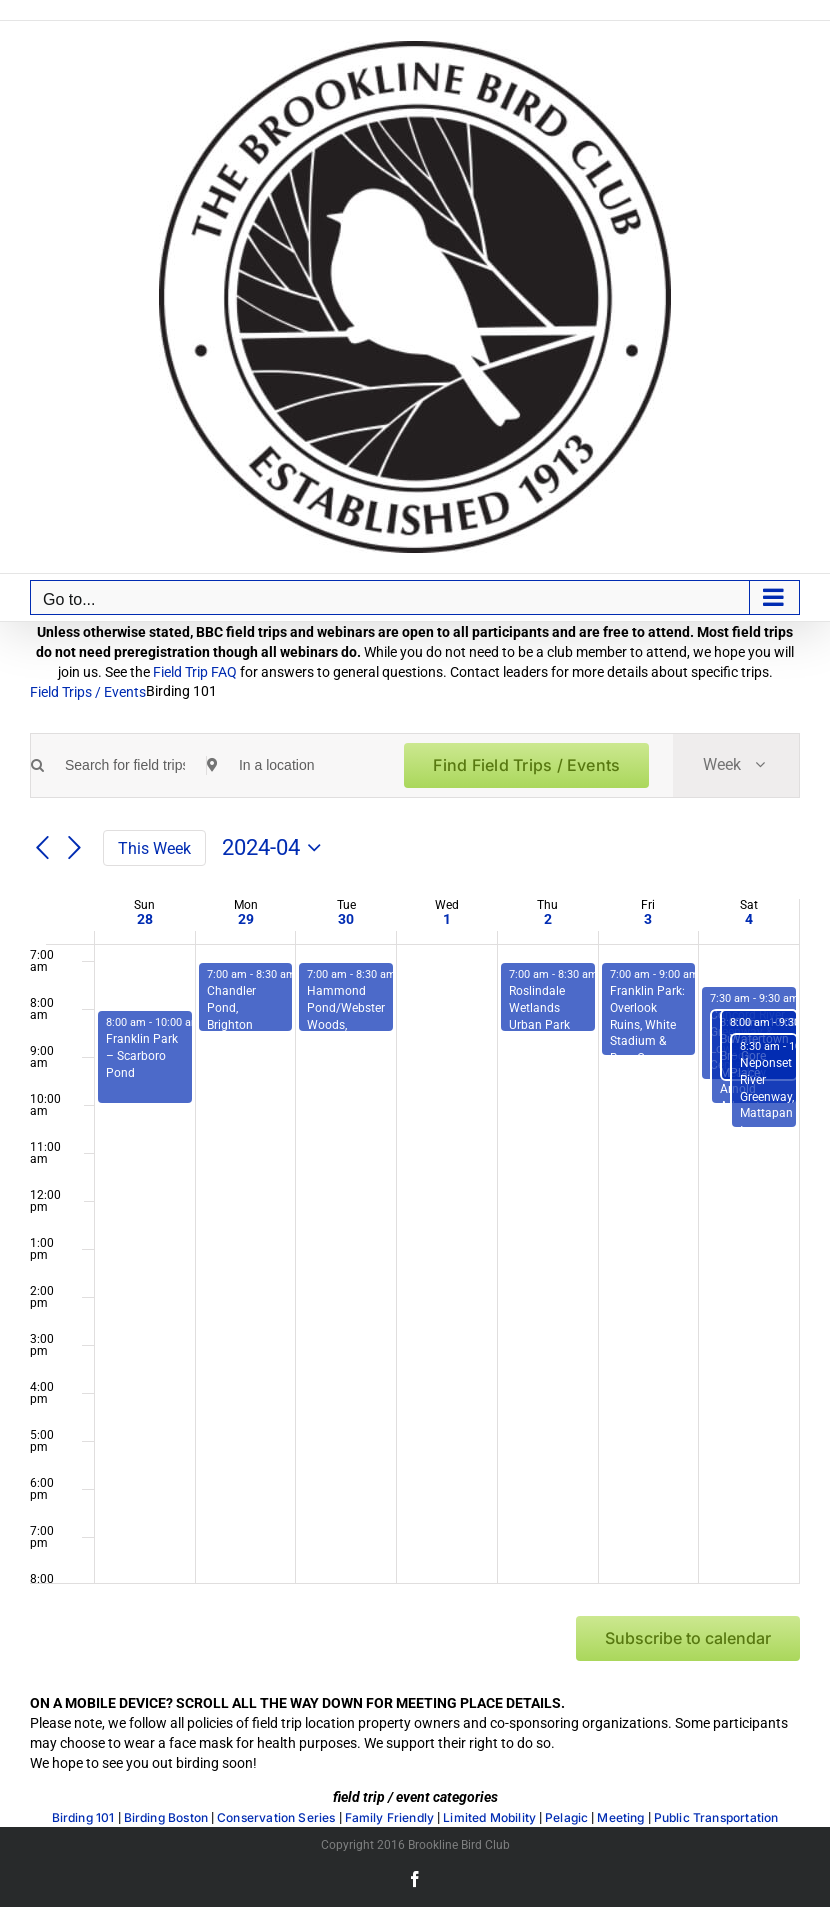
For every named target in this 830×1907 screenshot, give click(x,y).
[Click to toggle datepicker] (276, 848)
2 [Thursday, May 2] (548, 919)
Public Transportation (716, 1818)
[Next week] (75, 849)
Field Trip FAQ (195, 672)
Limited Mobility (489, 1818)
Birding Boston (166, 1818)
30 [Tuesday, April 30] (346, 919)
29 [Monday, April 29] (246, 919)
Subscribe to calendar (688, 1638)
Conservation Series (276, 1818)
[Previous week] (42, 849)
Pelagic (566, 1818)
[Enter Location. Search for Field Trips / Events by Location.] (299, 765)
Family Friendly (390, 1818)
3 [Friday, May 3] (648, 919)
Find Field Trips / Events (526, 765)
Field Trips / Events (88, 692)
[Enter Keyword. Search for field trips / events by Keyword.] (125, 765)
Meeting (620, 1818)
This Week (154, 848)
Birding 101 (83, 1818)
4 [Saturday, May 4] (749, 919)
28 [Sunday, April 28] (145, 919)
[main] (415, 1224)
